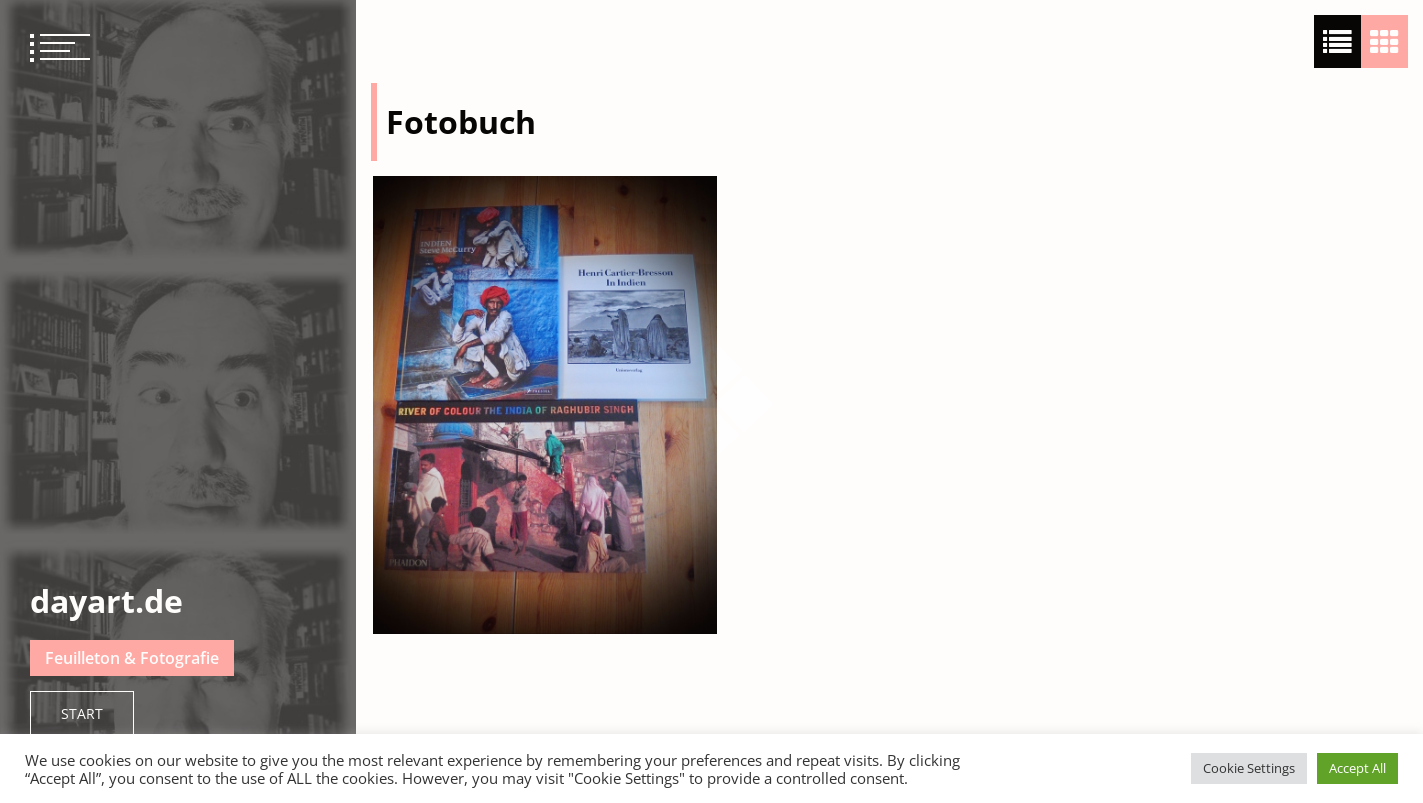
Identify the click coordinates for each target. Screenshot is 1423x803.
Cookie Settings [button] (1249, 768)
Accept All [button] (1357, 768)
